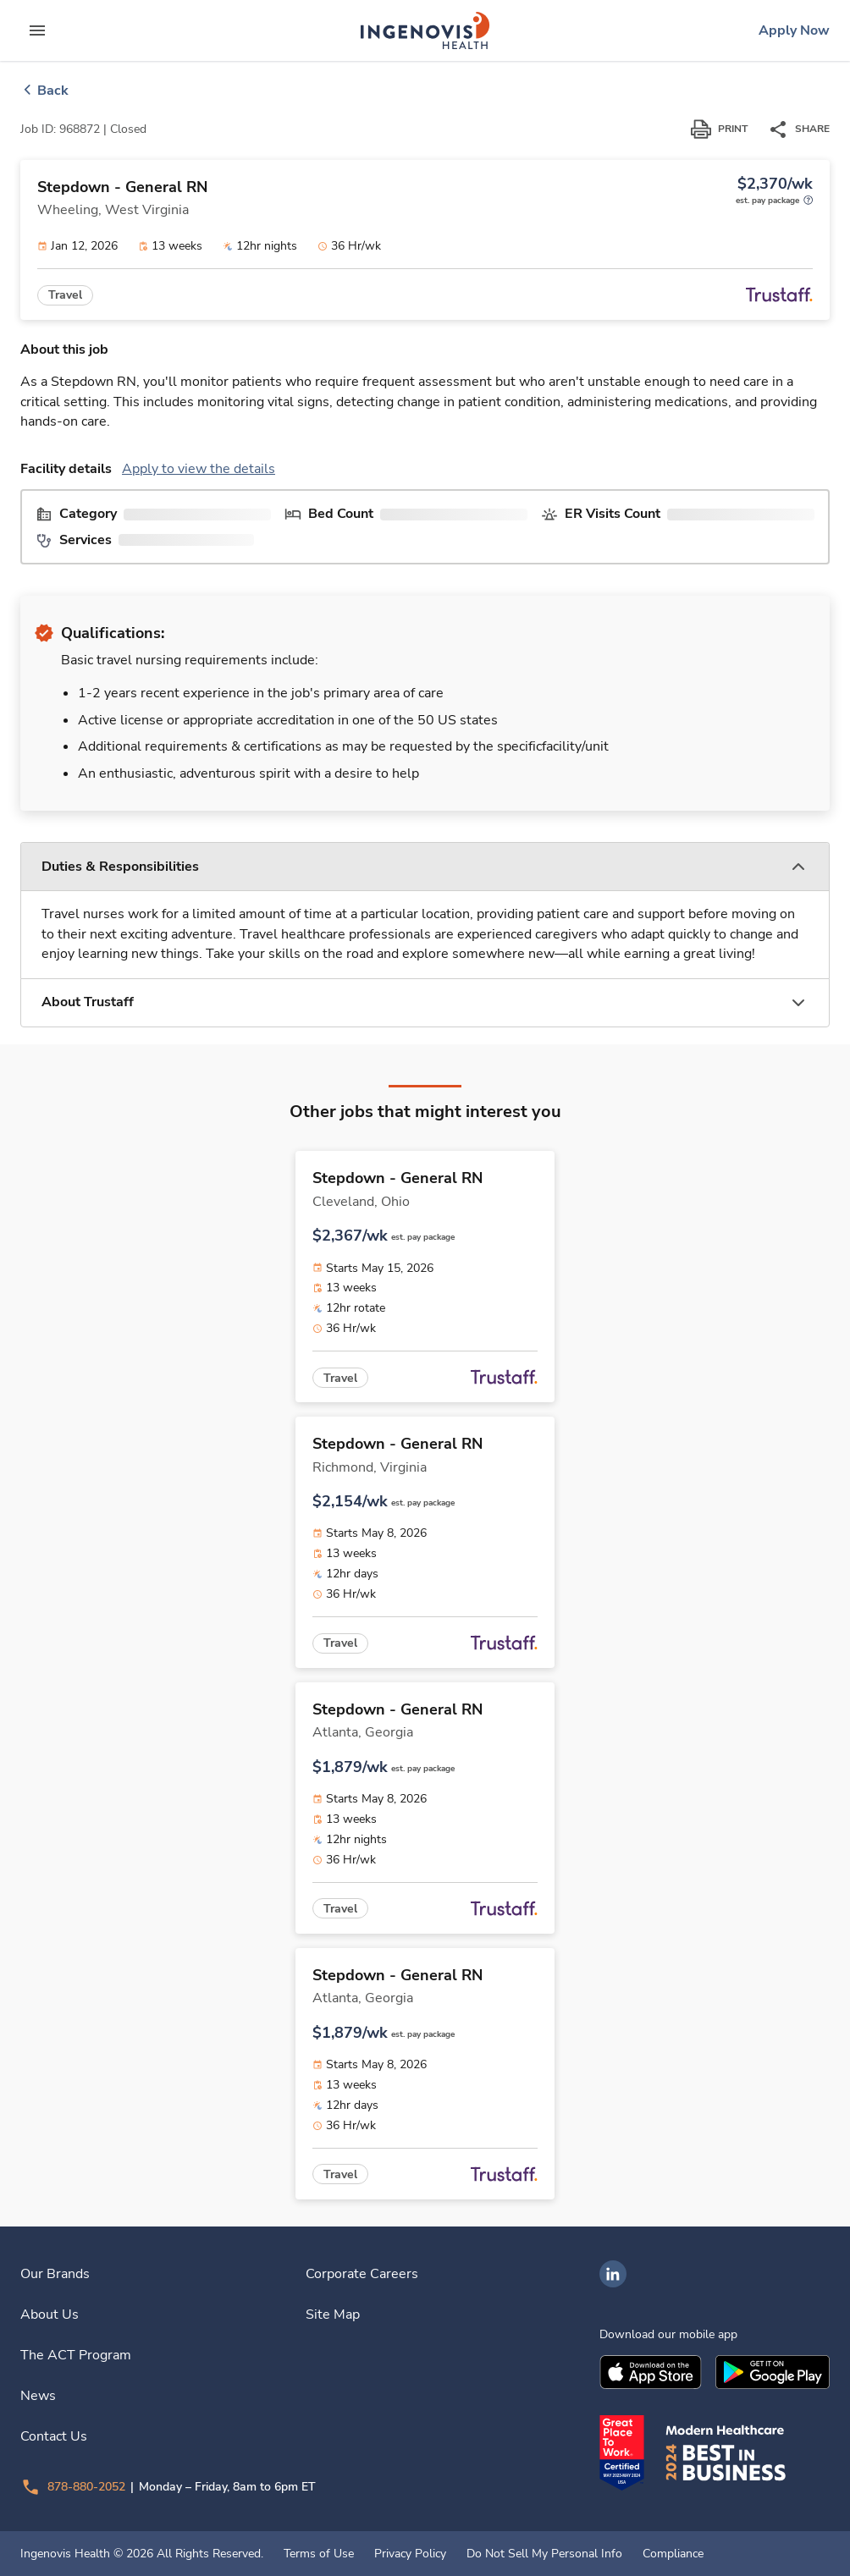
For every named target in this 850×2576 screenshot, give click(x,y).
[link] (425, 30)
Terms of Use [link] (319, 2554)
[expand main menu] (37, 30)
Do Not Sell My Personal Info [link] (544, 2554)
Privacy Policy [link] (410, 2554)
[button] (425, 867)
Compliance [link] (673, 2554)
